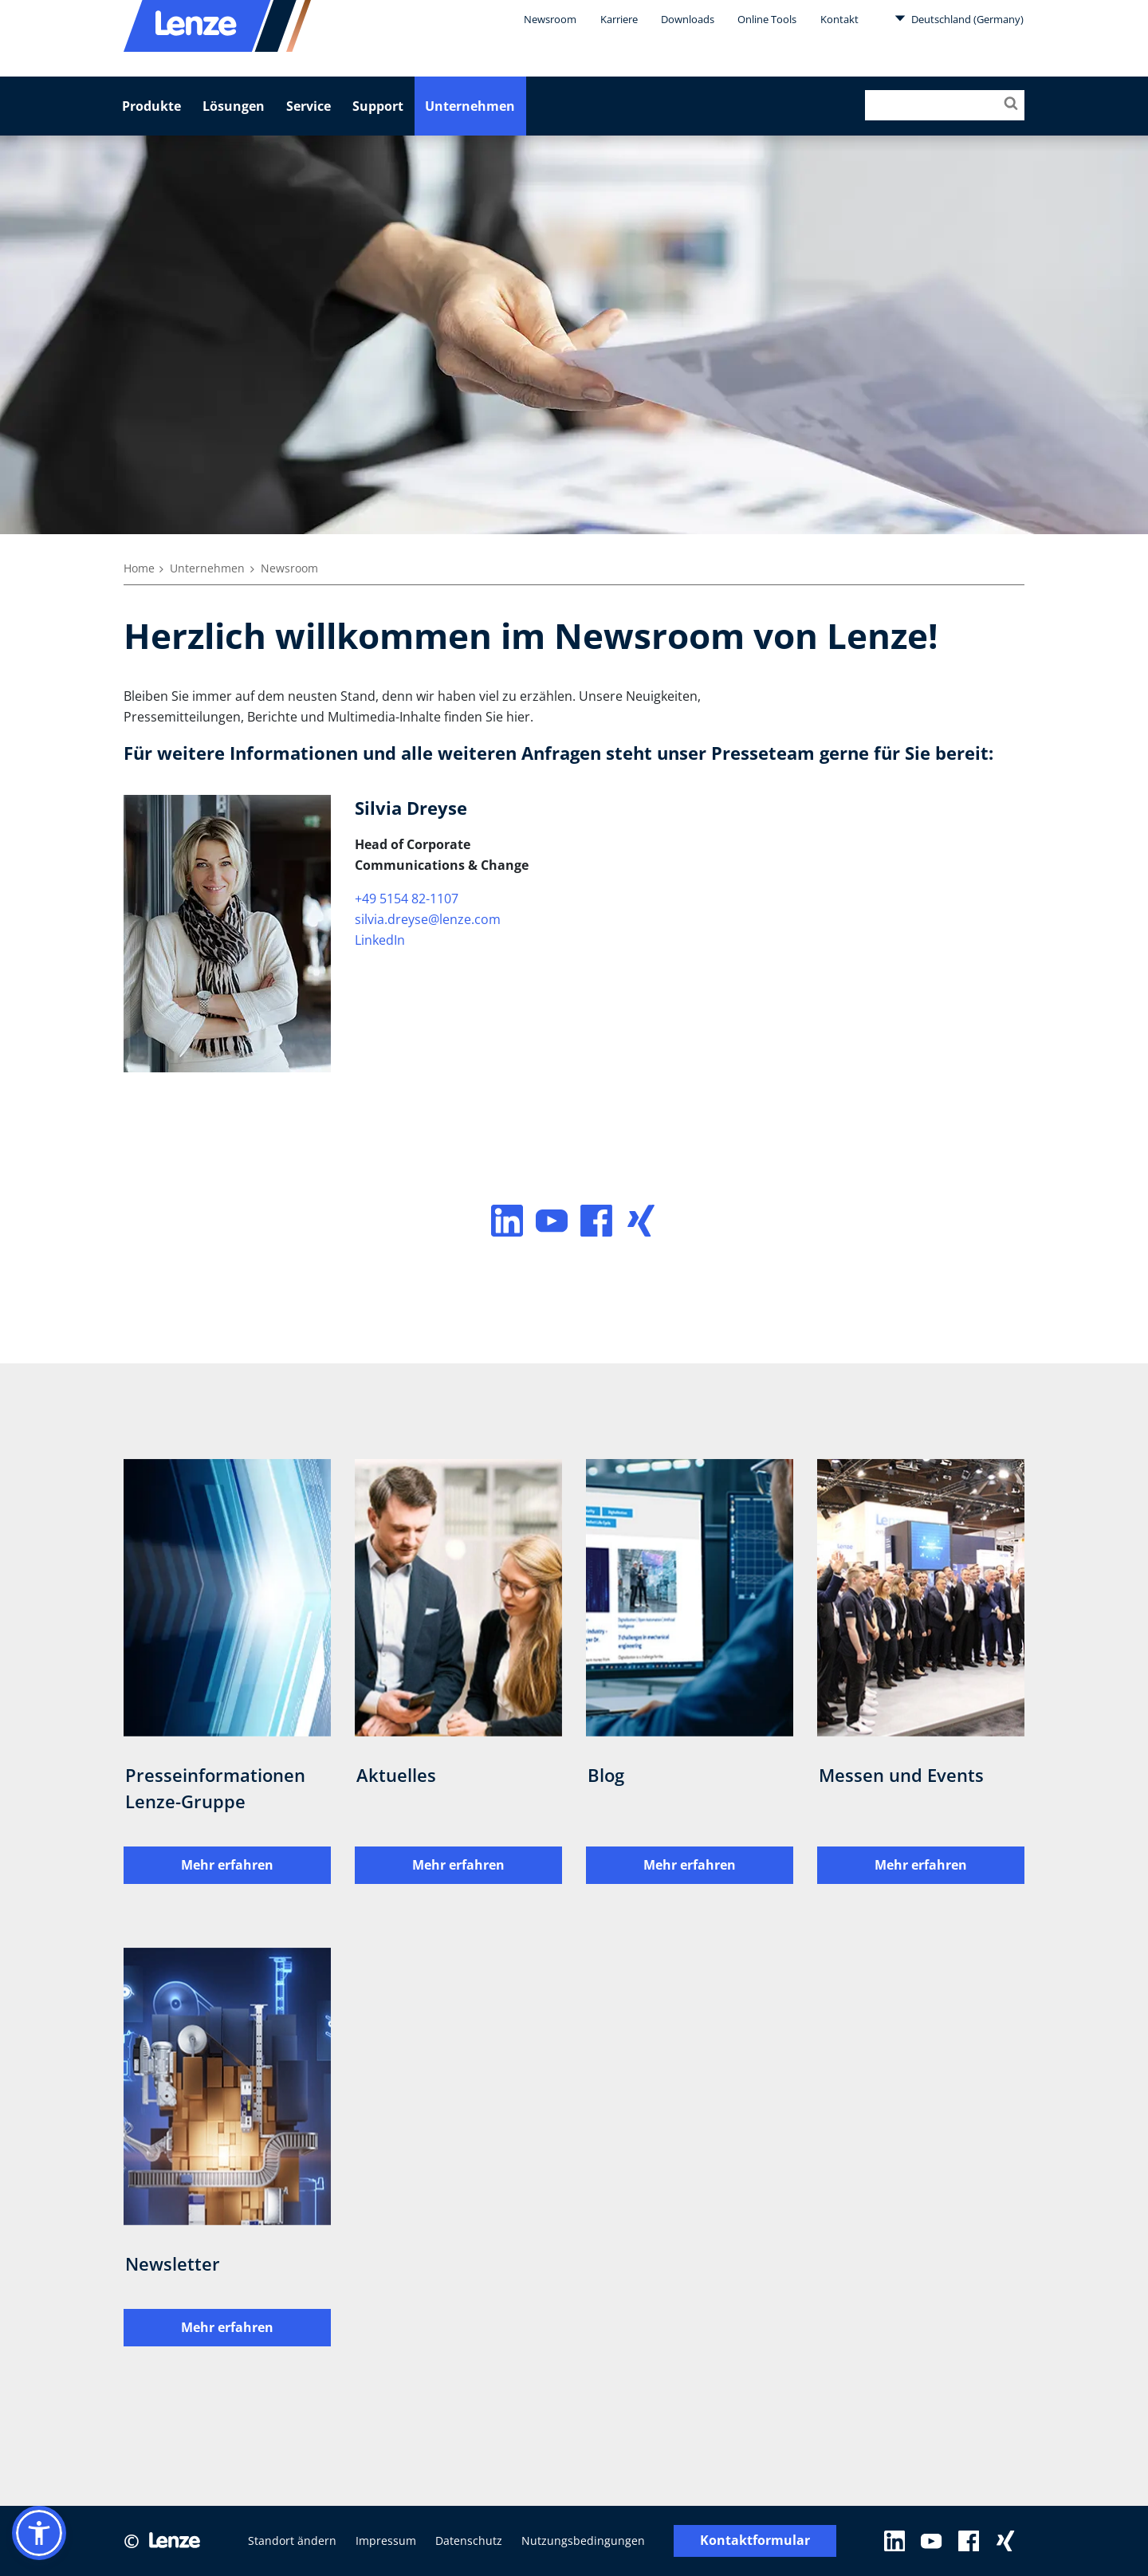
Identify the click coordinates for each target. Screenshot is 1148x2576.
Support (377, 106)
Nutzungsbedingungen (583, 2540)
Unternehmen (470, 106)
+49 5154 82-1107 (406, 898)
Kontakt (839, 19)
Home (139, 568)
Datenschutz (468, 2540)
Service (308, 106)
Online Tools (766, 19)
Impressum (386, 2540)
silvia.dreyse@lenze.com (428, 919)
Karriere (619, 19)
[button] (39, 2533)
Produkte (151, 106)
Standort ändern (292, 2540)
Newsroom (550, 19)
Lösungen (233, 106)
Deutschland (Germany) (959, 18)
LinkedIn (380, 940)
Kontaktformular (755, 2541)
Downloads (687, 19)
